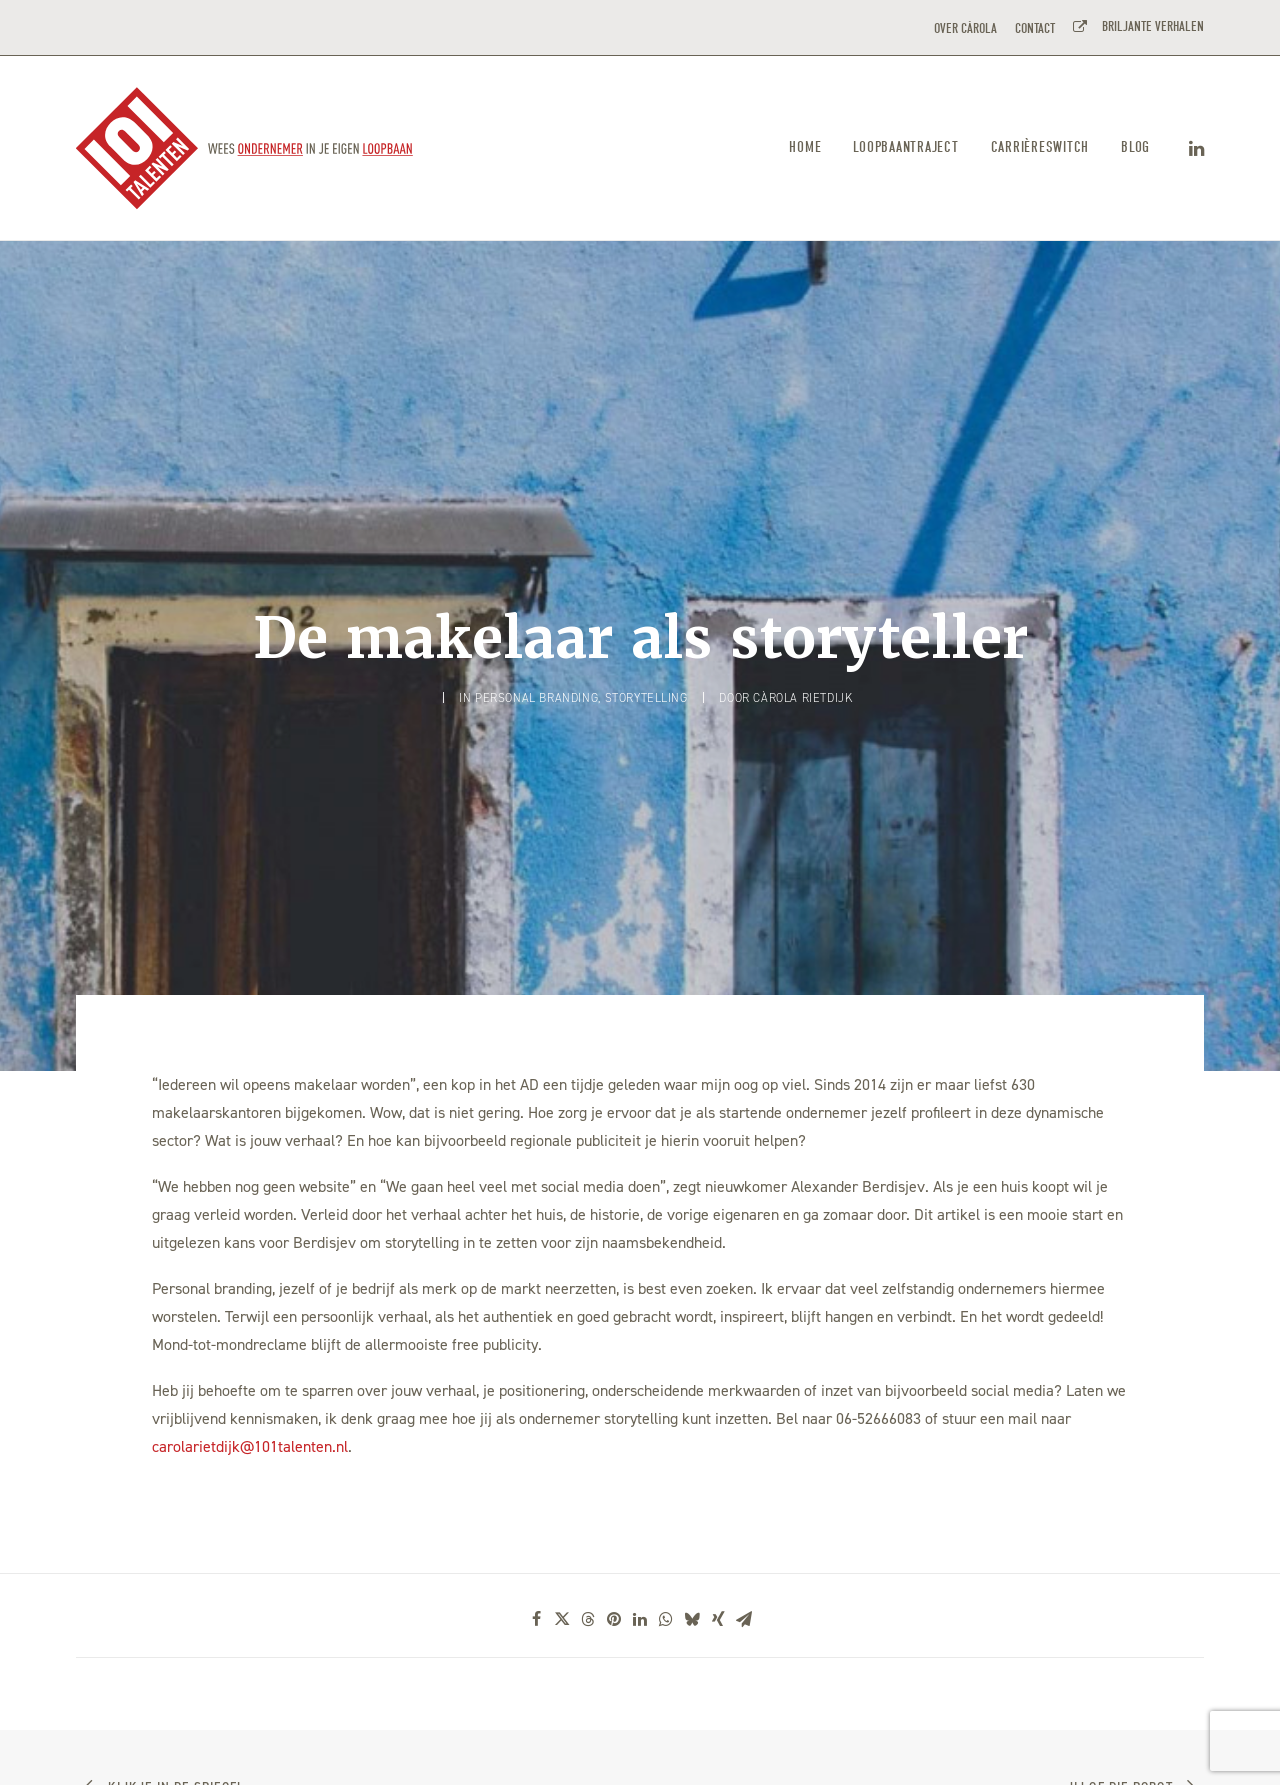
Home (805, 147)
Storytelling (646, 633)
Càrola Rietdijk (802, 633)
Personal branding (536, 633)
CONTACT (1035, 28)
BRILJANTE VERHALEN (1150, 26)
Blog (1135, 147)
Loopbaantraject (905, 147)
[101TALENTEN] (245, 148)
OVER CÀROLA (965, 28)
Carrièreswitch (1040, 147)
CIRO (282, 1746)
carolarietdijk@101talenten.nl (250, 1316)
